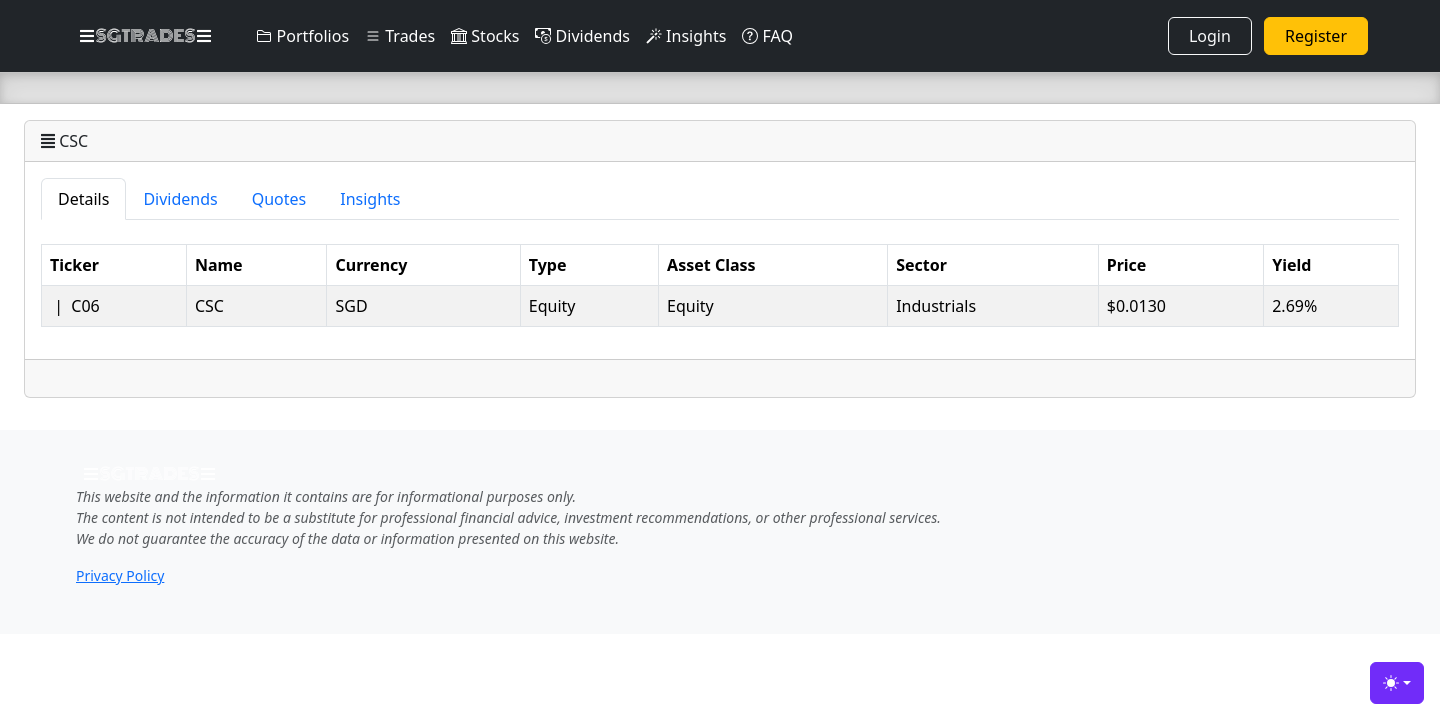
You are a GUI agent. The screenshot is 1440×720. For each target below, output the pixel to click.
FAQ (767, 36)
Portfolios (302, 36)
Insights (686, 36)
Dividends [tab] (180, 199)
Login (1210, 36)
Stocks (485, 36)
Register (1316, 36)
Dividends (582, 36)
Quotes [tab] (279, 199)
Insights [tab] (370, 199)
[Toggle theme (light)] (1397, 683)
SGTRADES (145, 36)
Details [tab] (83, 199)
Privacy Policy (120, 575)
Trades (400, 36)
